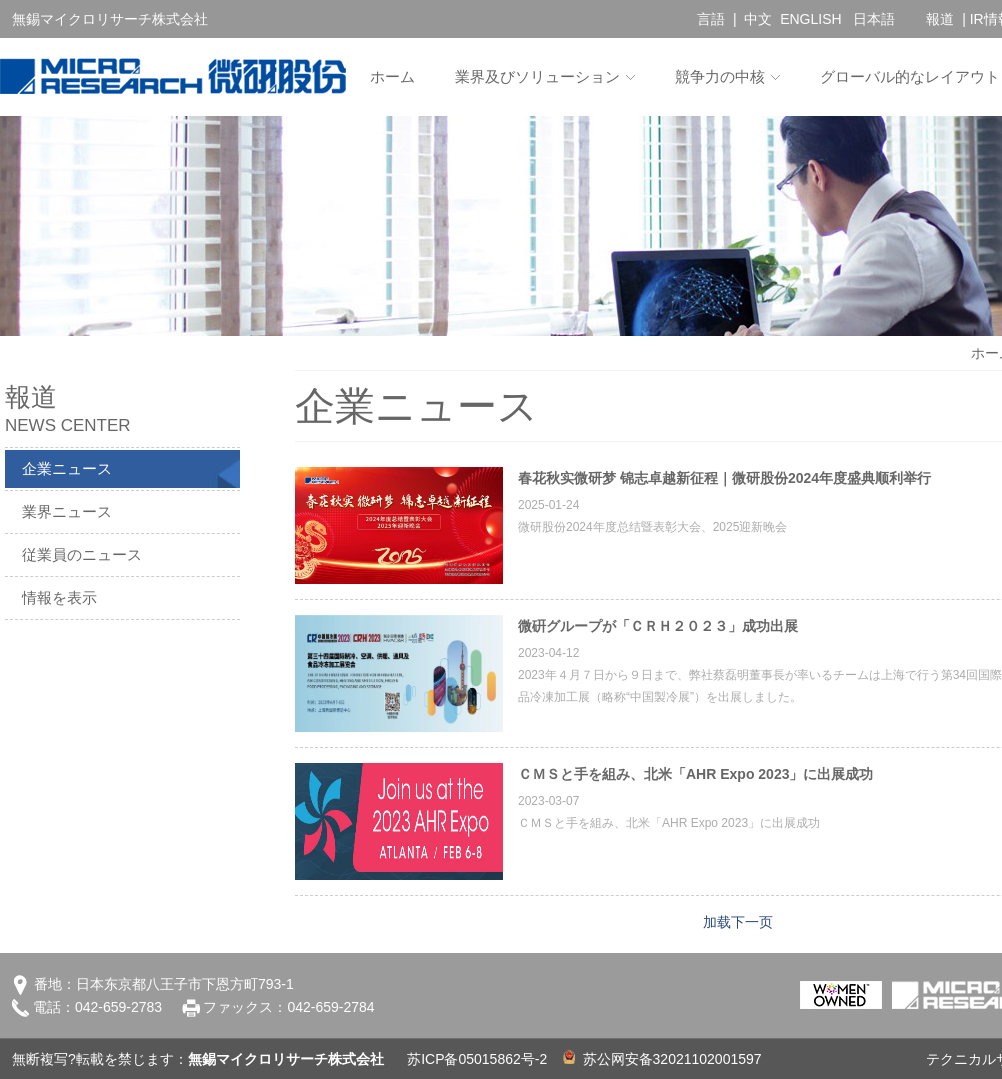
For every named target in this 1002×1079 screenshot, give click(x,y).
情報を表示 (59, 597)
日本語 (874, 19)
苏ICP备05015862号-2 (477, 1059)
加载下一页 (738, 922)
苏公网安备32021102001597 (662, 1059)
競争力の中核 (720, 76)
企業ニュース (67, 468)
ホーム (392, 76)
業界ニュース (67, 511)
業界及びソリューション (537, 76)
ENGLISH (810, 19)
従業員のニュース (82, 554)
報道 (940, 19)
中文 (758, 19)
